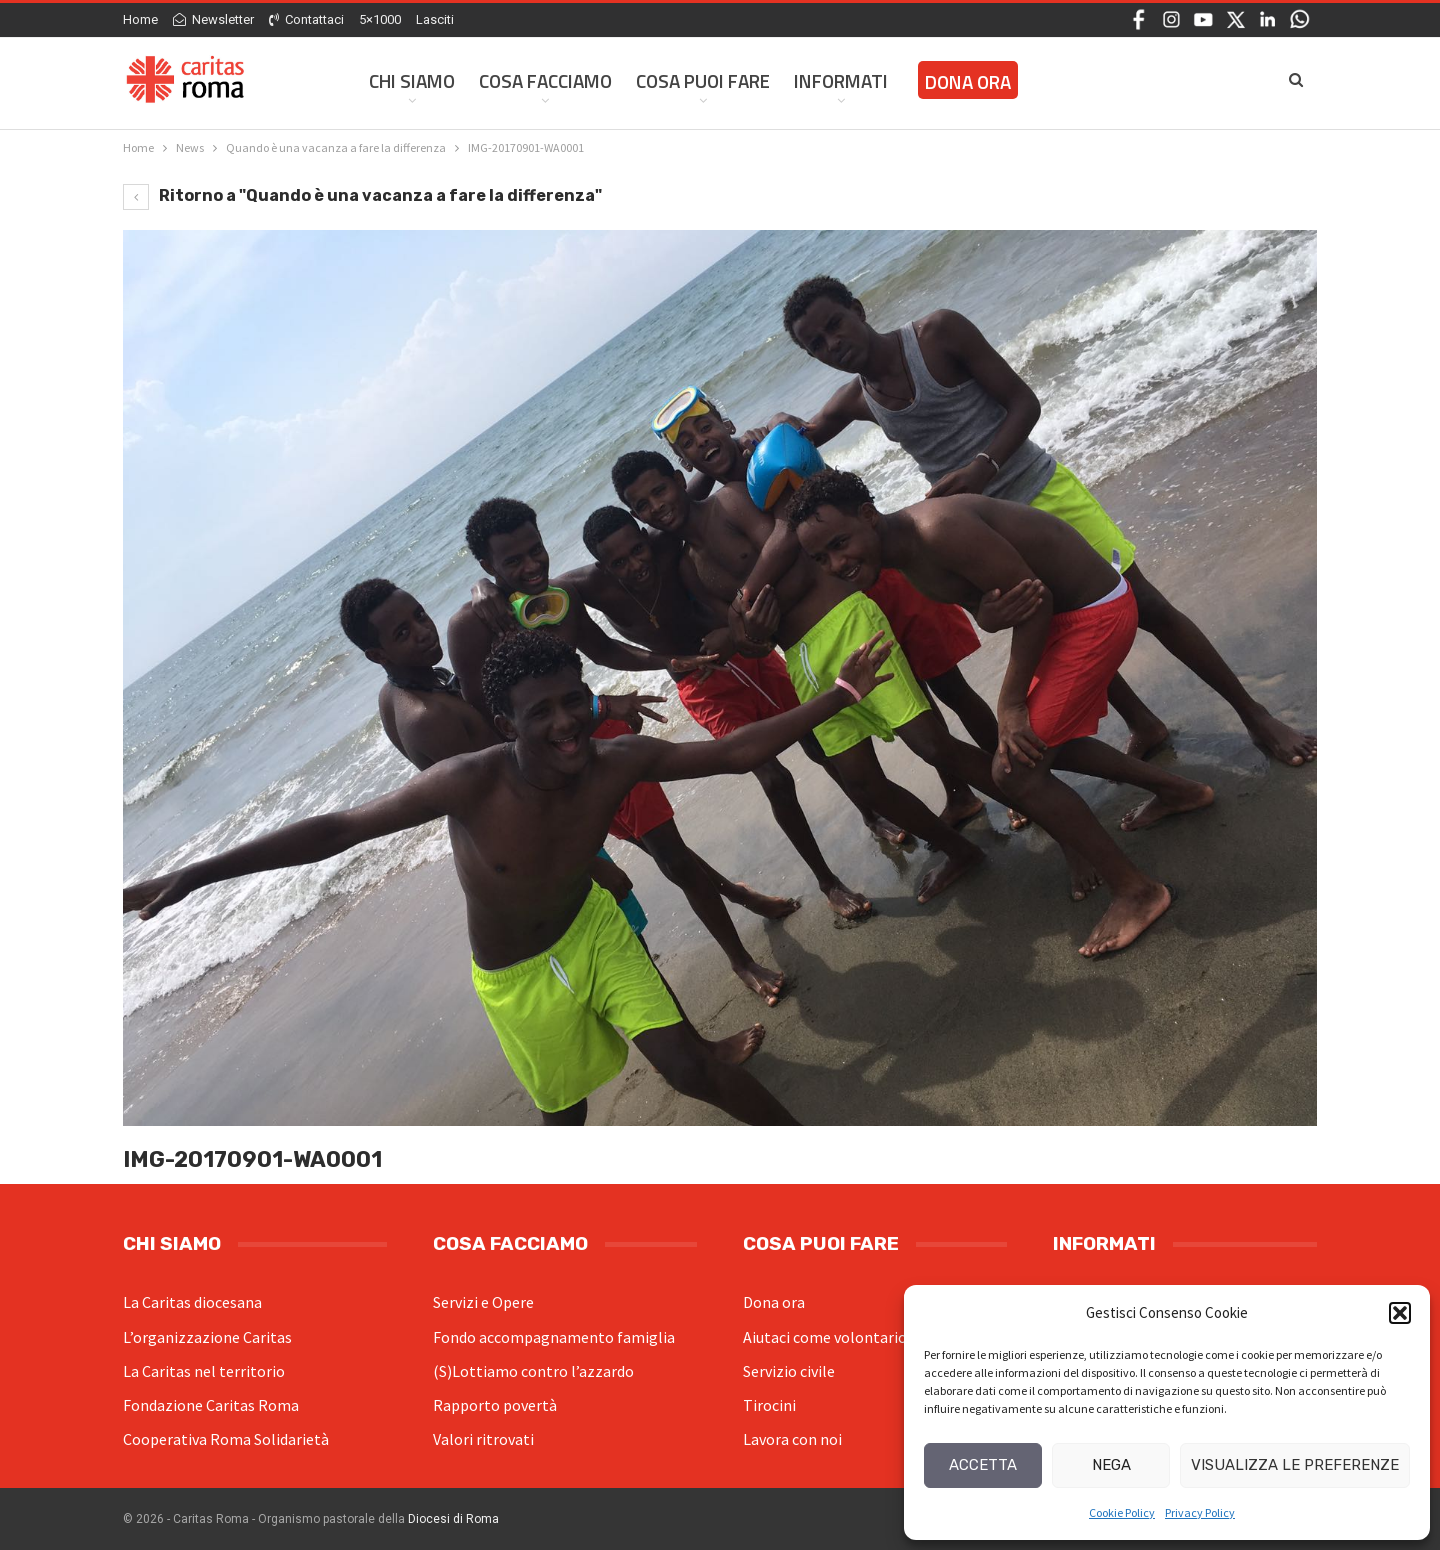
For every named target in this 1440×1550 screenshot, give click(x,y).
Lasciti (435, 19)
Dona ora (774, 1302)
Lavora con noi (792, 1439)
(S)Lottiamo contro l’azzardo (533, 1371)
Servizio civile (789, 1371)
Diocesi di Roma (453, 1519)
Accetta (983, 1465)
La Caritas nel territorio (204, 1371)
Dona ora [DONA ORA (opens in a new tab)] (968, 81)
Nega (1111, 1465)
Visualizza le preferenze (1295, 1465)
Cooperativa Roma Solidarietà (226, 1439)
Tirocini (769, 1405)
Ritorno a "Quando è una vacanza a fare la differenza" (362, 195)
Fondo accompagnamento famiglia (554, 1337)
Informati (841, 80)
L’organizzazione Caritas (207, 1337)
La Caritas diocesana (192, 1302)
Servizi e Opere (483, 1302)
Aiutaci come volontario (825, 1337)
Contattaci (306, 19)
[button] (1400, 1313)
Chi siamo (412, 80)
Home (140, 19)
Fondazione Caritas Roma (211, 1405)
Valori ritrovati (483, 1439)
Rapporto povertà (495, 1405)
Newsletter (213, 19)
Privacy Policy (1200, 1512)
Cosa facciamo (545, 80)
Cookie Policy (1122, 1512)
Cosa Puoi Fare (703, 80)
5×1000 (380, 19)
